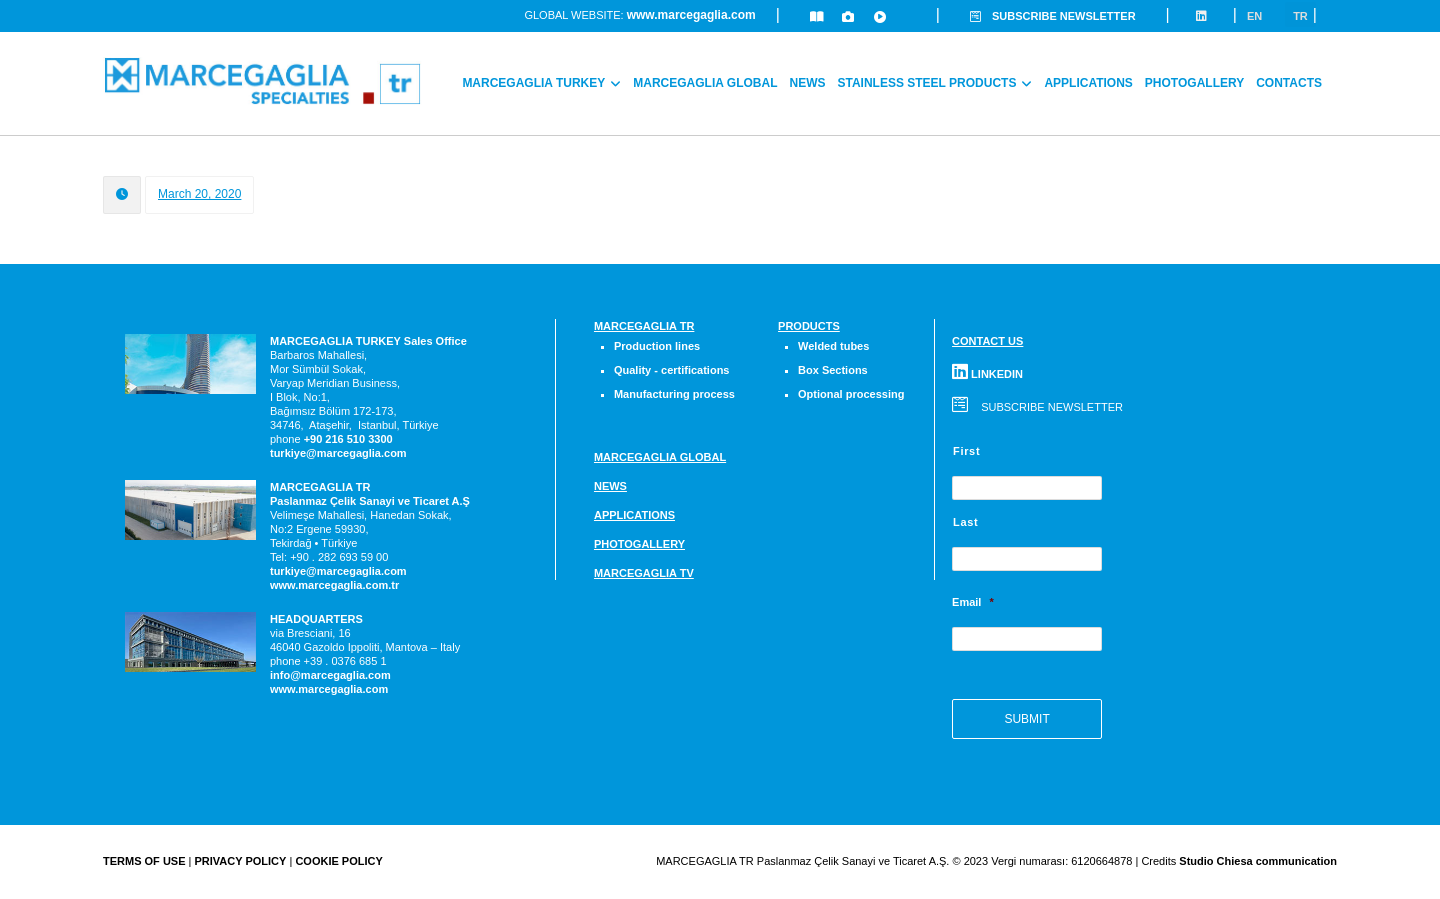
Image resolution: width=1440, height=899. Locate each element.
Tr (1300, 17)
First (966, 453)
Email (973, 604)
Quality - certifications (672, 372)
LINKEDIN (987, 375)
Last (965, 524)
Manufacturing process (674, 396)
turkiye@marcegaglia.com (338, 454)
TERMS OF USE (144, 864)
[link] (348, 440)
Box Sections (833, 372)
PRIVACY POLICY (241, 864)
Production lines (657, 348)
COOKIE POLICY (338, 864)
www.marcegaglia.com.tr (334, 586)
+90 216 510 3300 (348, 440)
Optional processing (851, 396)
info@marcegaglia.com (330, 676)
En (1254, 17)
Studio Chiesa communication (1258, 864)
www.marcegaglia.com (691, 17)
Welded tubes (833, 348)
